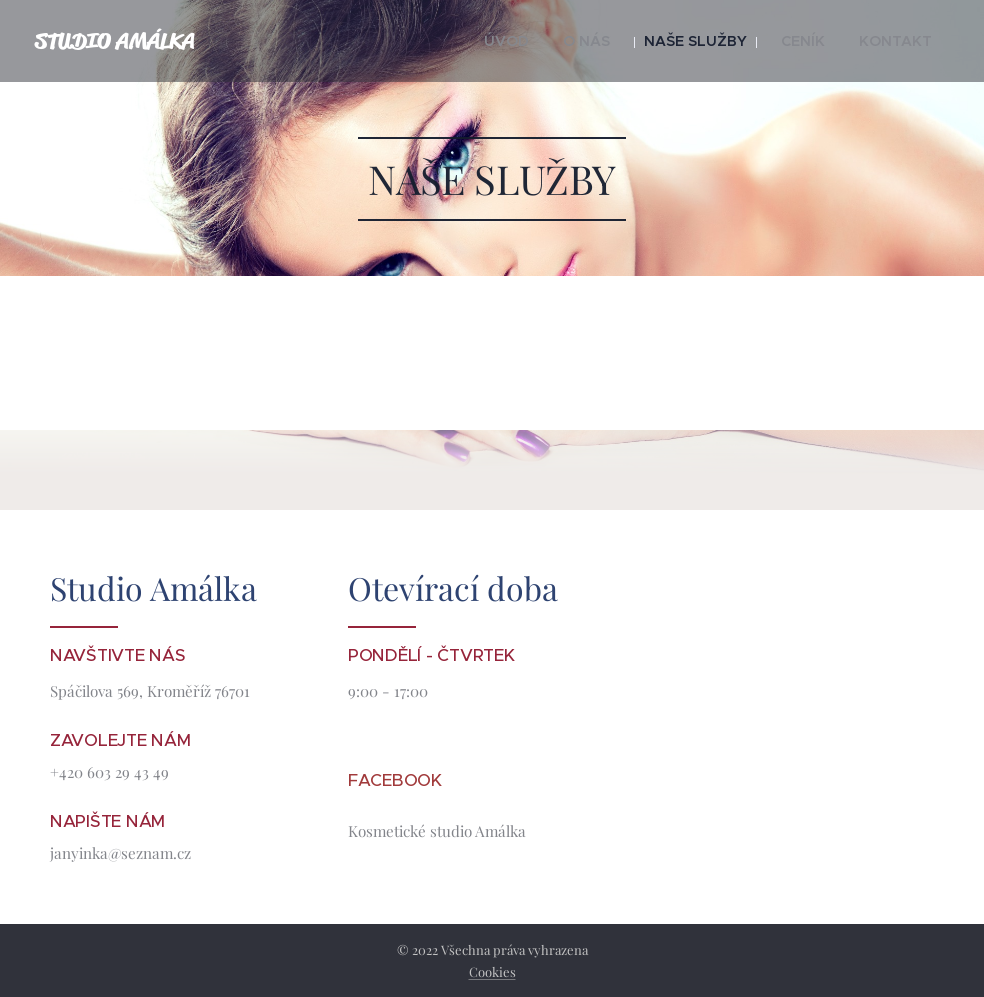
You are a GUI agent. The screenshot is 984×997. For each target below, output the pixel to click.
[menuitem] (550, 41)
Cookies (492, 971)
